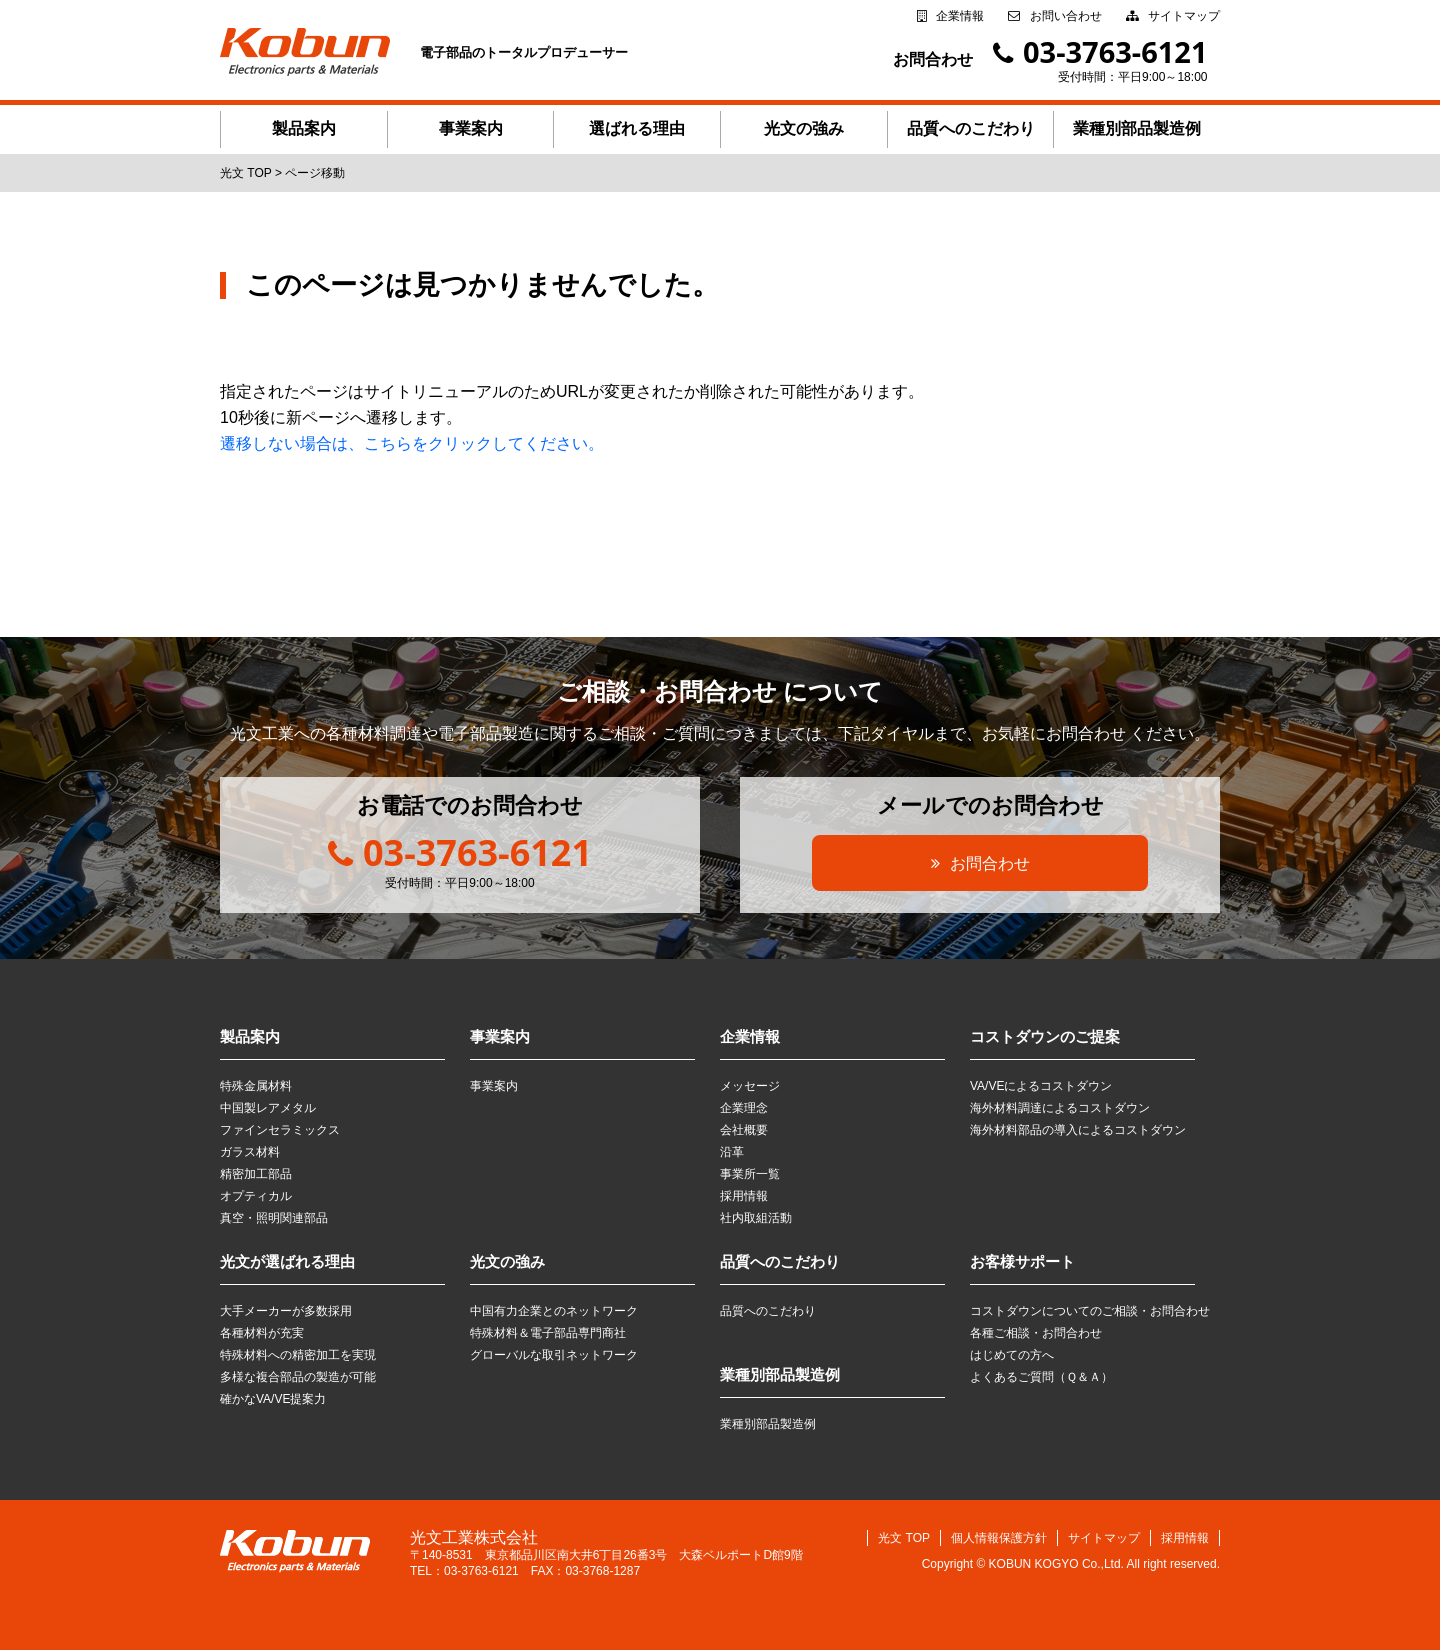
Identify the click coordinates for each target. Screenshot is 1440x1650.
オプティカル (256, 1196)
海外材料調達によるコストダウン (1060, 1108)
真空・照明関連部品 (274, 1218)
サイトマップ (1184, 16)
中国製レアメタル (268, 1108)
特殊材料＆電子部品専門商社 (548, 1333)
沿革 (732, 1152)
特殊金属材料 (256, 1086)
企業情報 (960, 16)
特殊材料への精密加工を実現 (298, 1355)
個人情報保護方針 (999, 1538)
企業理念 (744, 1108)
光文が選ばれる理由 (287, 1261)
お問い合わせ (1066, 16)
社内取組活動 (756, 1218)
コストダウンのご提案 (1045, 1036)
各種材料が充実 (262, 1333)
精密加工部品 (256, 1174)
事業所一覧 (750, 1174)
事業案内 (471, 128)
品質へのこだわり (971, 128)
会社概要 (744, 1130)
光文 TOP (904, 1538)
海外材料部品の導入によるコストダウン (1078, 1130)
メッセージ (750, 1086)
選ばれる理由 (637, 128)
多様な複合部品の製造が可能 (298, 1377)
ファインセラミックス (280, 1130)
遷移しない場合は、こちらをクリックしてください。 (412, 443)
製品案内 (304, 128)
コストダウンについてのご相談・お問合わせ (1090, 1311)
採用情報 (744, 1196)
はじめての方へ (1012, 1355)
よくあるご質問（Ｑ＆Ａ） (1041, 1377)
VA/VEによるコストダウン (1041, 1086)
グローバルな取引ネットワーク (554, 1355)
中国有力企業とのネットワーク (554, 1311)
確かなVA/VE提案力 (273, 1399)
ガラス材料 (250, 1152)
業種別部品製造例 (1137, 128)
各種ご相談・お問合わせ (1036, 1333)
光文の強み (804, 128)
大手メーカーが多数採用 (286, 1311)
